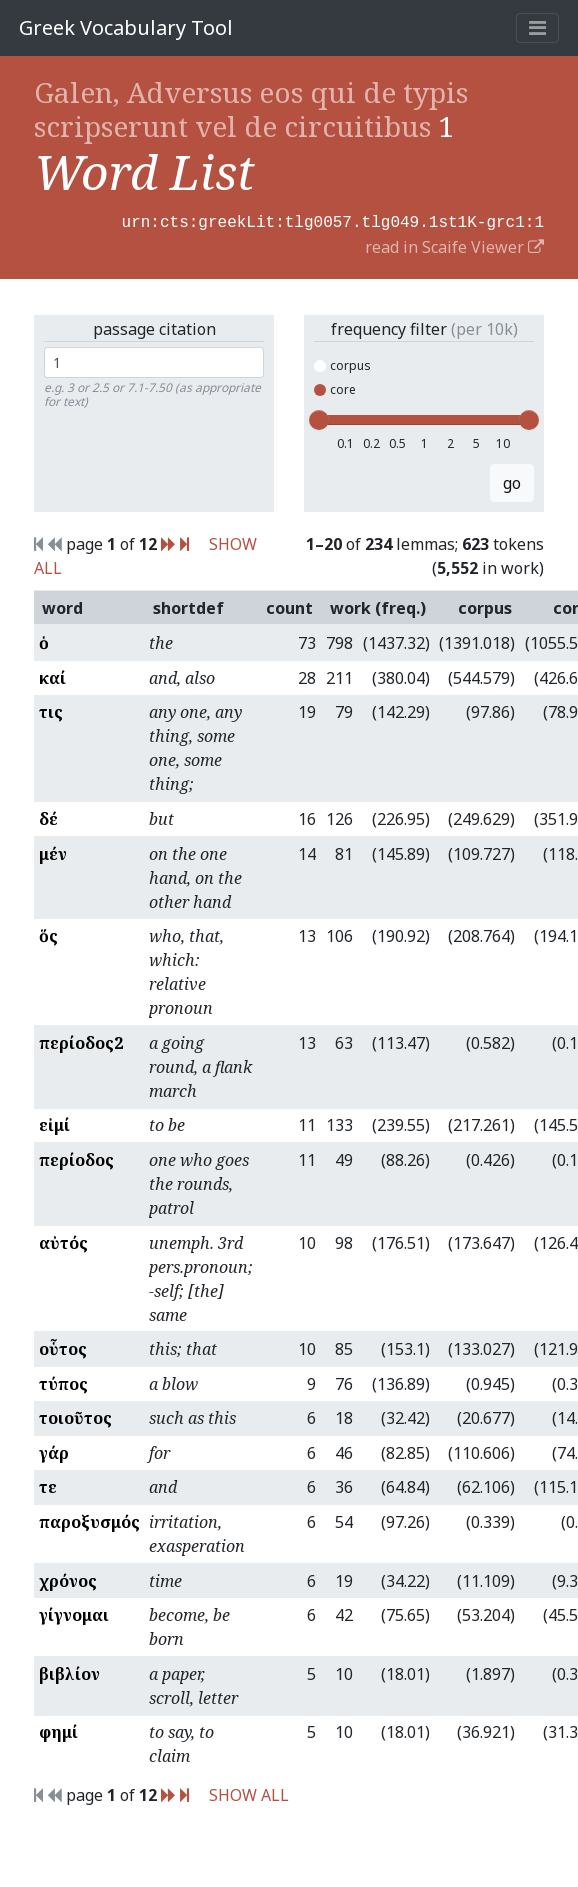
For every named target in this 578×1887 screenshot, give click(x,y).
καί (52, 676)
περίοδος (76, 1158)
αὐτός (63, 1241)
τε (48, 1485)
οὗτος (63, 1347)
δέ (48, 817)
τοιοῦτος (75, 1416)
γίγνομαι (74, 1613)
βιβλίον (69, 1672)
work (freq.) (378, 606)
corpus (342, 363)
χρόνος (68, 1579)
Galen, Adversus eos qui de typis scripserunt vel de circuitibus (251, 109)
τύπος (63, 1382)
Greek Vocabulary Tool (126, 27)
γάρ (54, 1451)
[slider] (319, 418)
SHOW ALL (249, 1793)
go (512, 481)
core (335, 387)
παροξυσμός (89, 1520)
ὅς (48, 934)
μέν (53, 852)
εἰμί (54, 1123)
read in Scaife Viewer (454, 245)
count (289, 606)
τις (51, 710)
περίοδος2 (81, 1041)
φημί (58, 1730)
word (62, 606)
